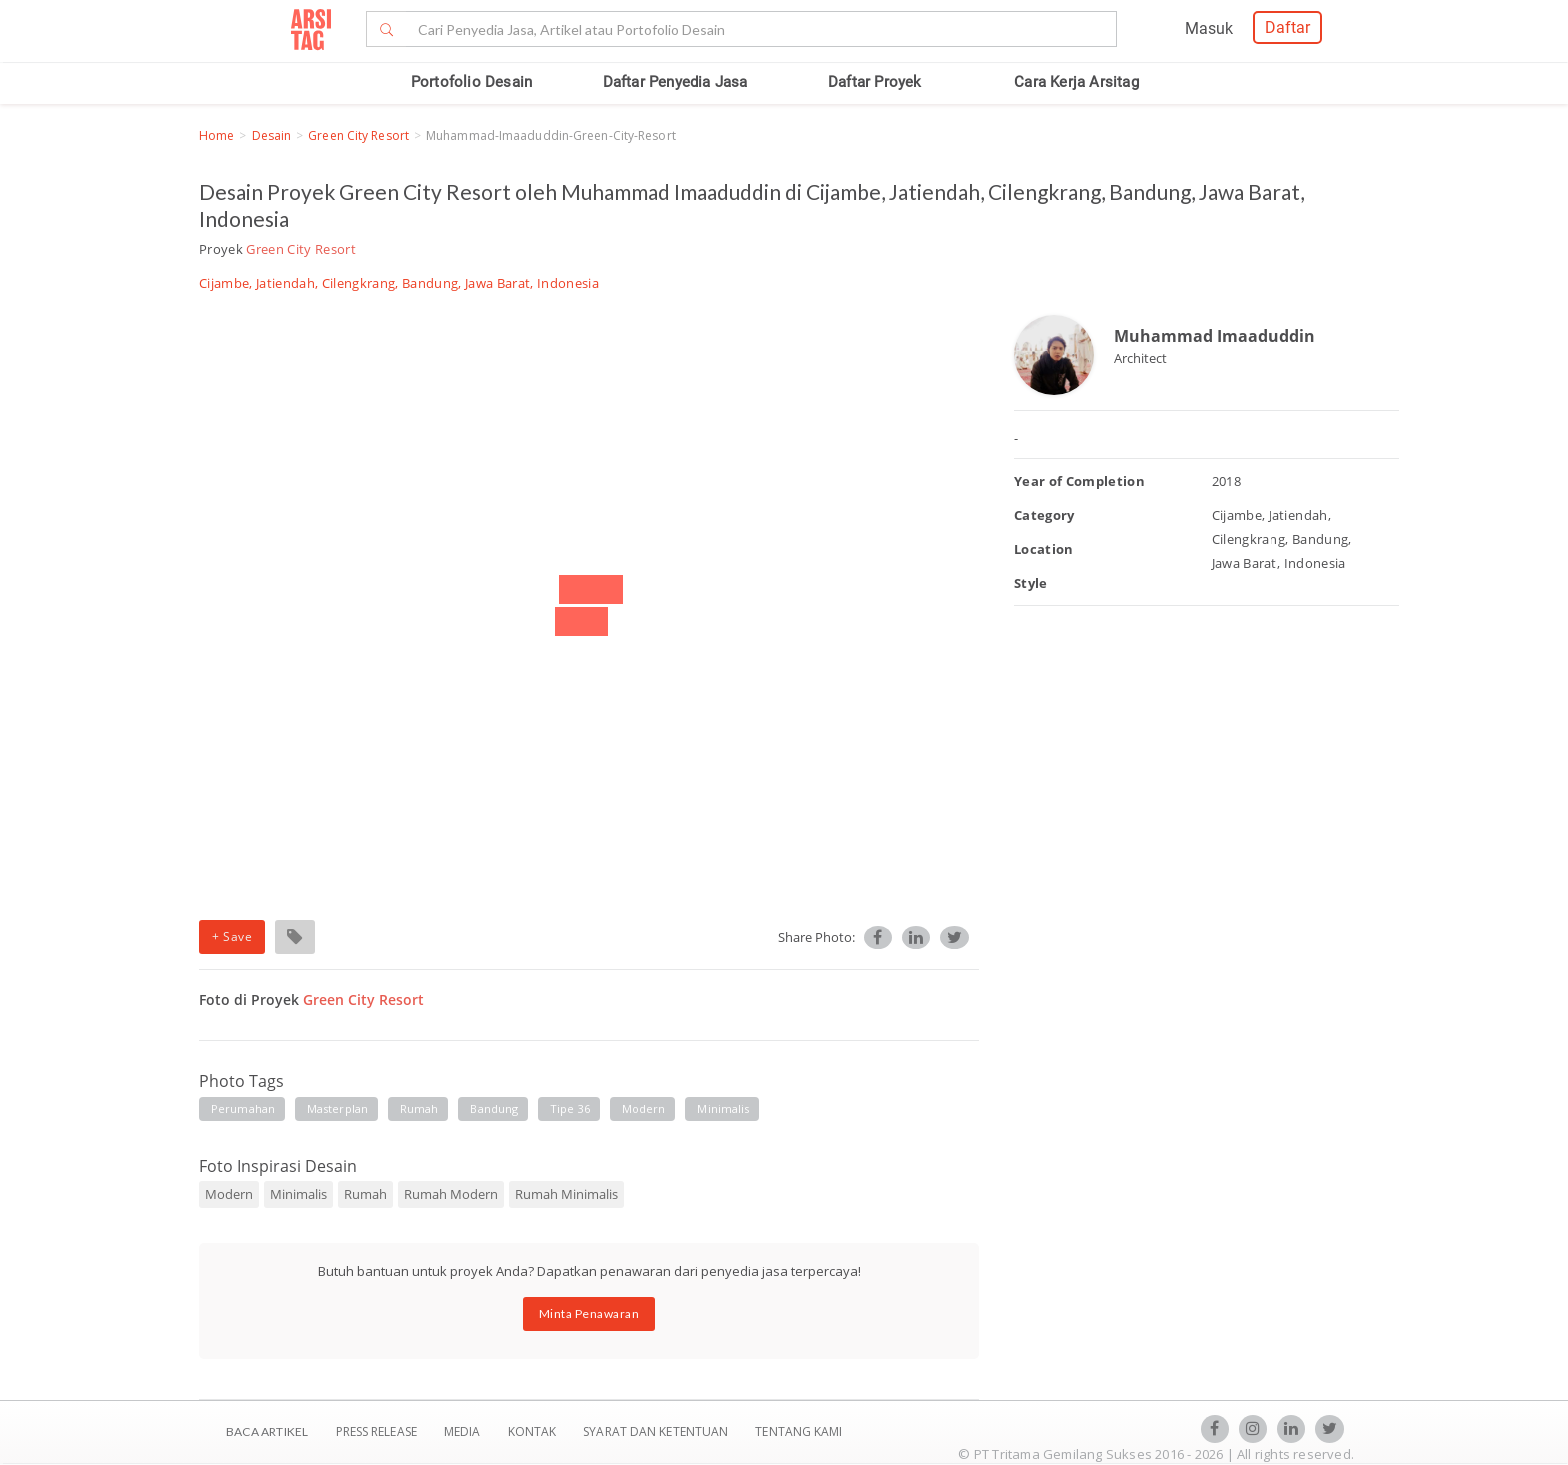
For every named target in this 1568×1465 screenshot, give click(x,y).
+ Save (232, 936)
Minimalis (298, 1194)
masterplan (337, 1108)
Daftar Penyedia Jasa (675, 82)
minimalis (723, 1108)
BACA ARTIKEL (267, 1431)
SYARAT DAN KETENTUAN (657, 1431)
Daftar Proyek (875, 82)
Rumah (365, 1194)
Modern (229, 1194)
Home (216, 135)
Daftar (1287, 27)
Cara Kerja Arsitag (1076, 82)
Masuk (1209, 28)
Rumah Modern (451, 1194)
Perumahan (243, 1108)
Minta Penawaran (589, 1313)
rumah (419, 1108)
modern (644, 1108)
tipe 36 (570, 1108)
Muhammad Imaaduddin (1214, 336)
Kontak (534, 1431)
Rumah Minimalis (566, 1194)
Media (464, 1431)
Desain (272, 135)
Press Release (376, 1431)
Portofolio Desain (471, 82)
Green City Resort (358, 135)
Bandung (494, 1108)
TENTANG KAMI (798, 1431)
